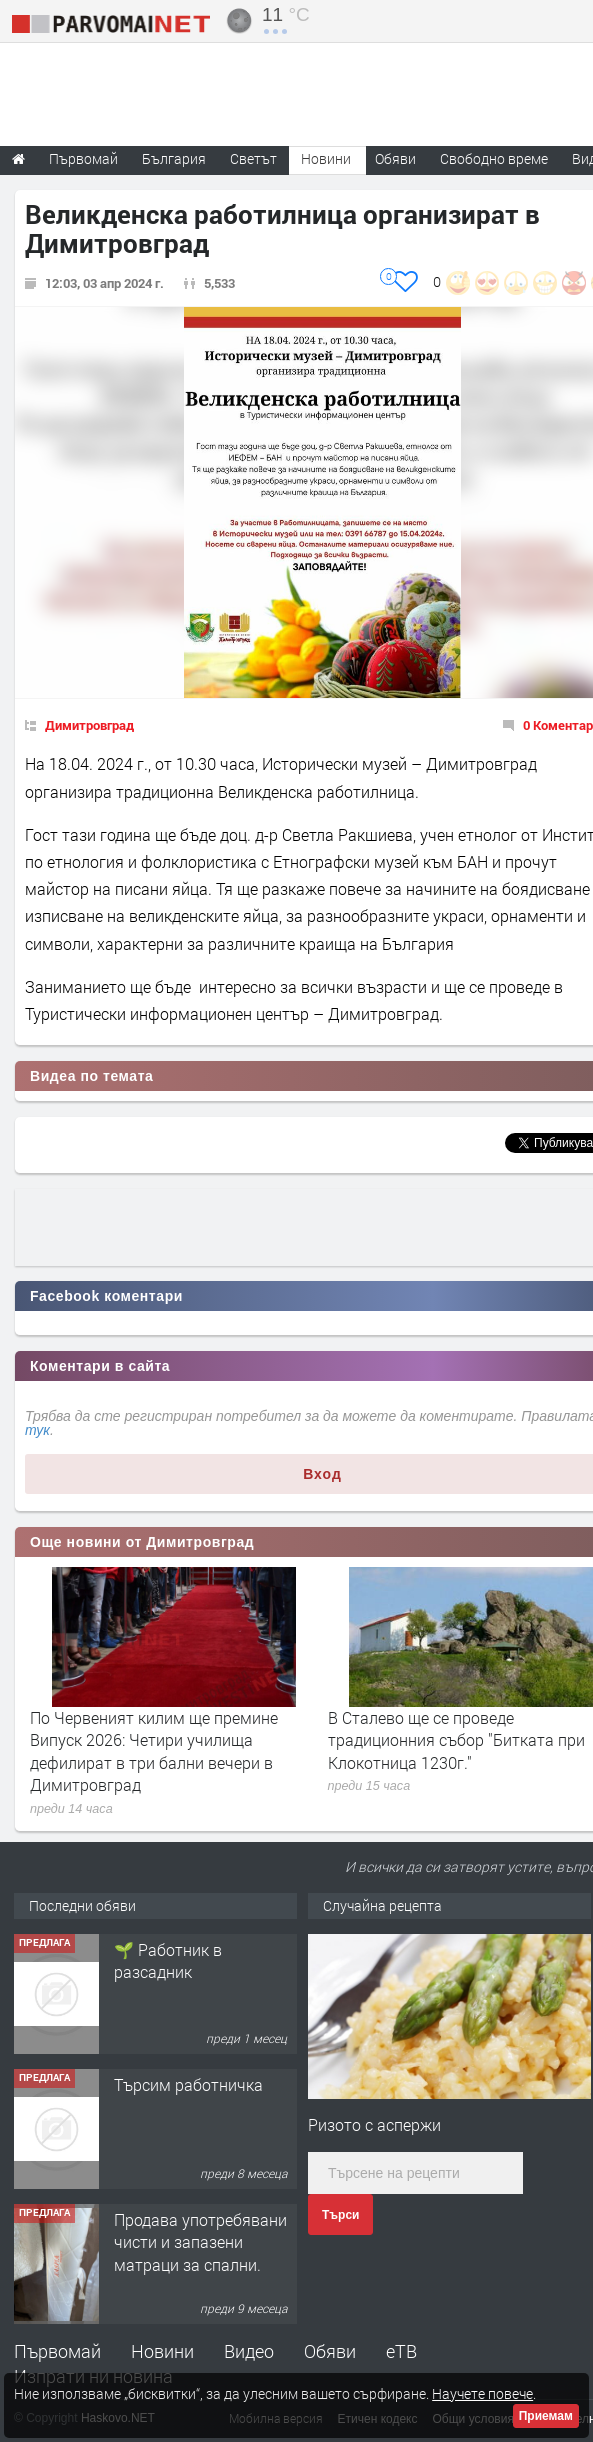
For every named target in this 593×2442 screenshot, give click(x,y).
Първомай (57, 2351)
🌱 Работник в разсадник (168, 2095)
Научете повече (482, 2393)
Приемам (546, 2416)
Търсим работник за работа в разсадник (190, 1960)
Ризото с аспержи (374, 2124)
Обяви (330, 2351)
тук (37, 1430)
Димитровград (89, 725)
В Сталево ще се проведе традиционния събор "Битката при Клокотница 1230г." (456, 1740)
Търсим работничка (188, 2219)
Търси (340, 2215)
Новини (326, 158)
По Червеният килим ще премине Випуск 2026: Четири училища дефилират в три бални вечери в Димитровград (154, 1751)
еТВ (401, 2351)
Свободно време (494, 158)
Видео (249, 2351)
